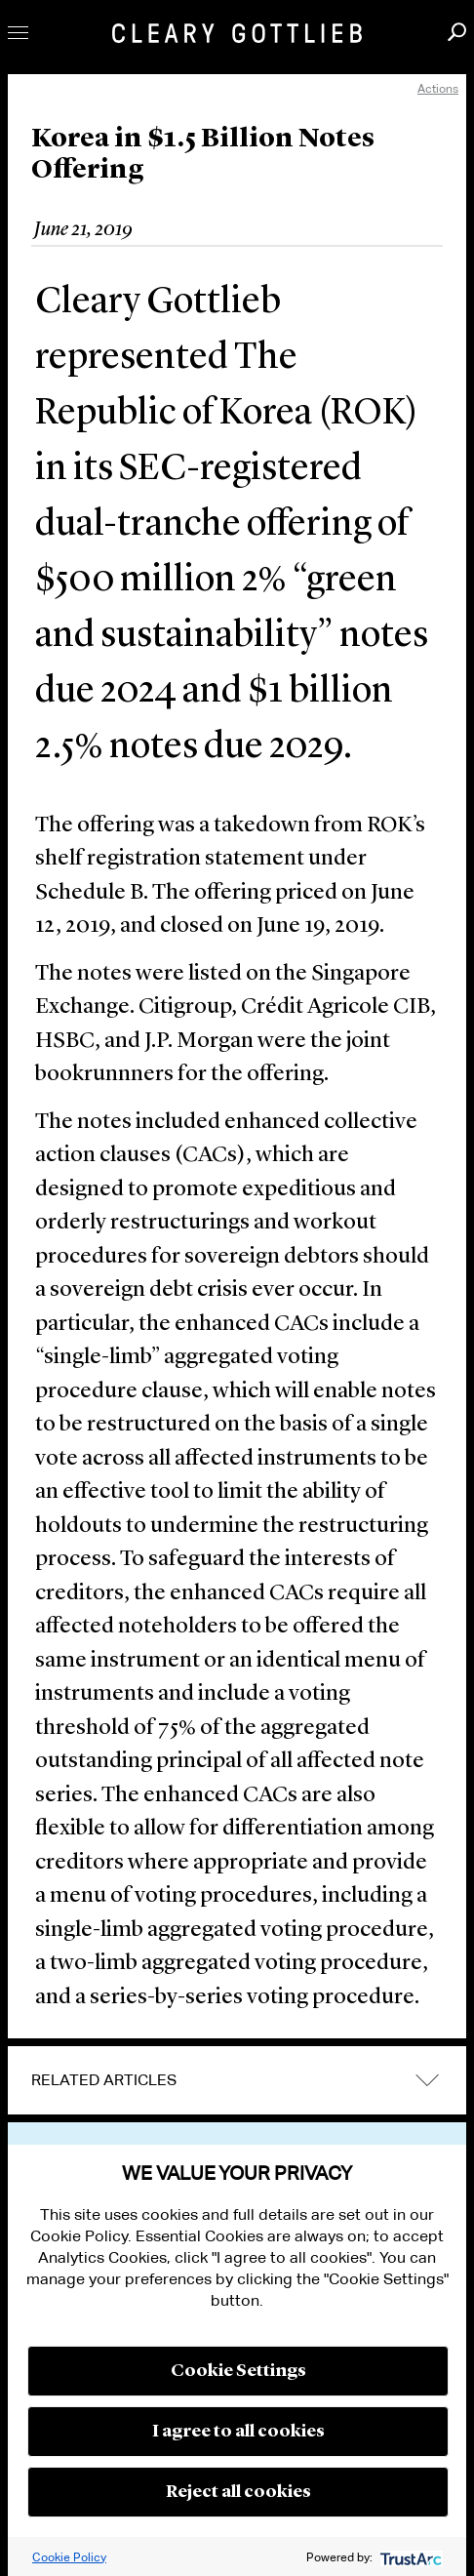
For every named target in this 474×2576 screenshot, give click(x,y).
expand (427, 2080)
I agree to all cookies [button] (238, 2431)
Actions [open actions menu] (437, 88)
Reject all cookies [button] (238, 2492)
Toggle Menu (18, 32)
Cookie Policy (69, 2557)
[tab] (237, 2080)
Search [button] (457, 31)
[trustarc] (409, 2557)
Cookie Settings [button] (238, 2371)
